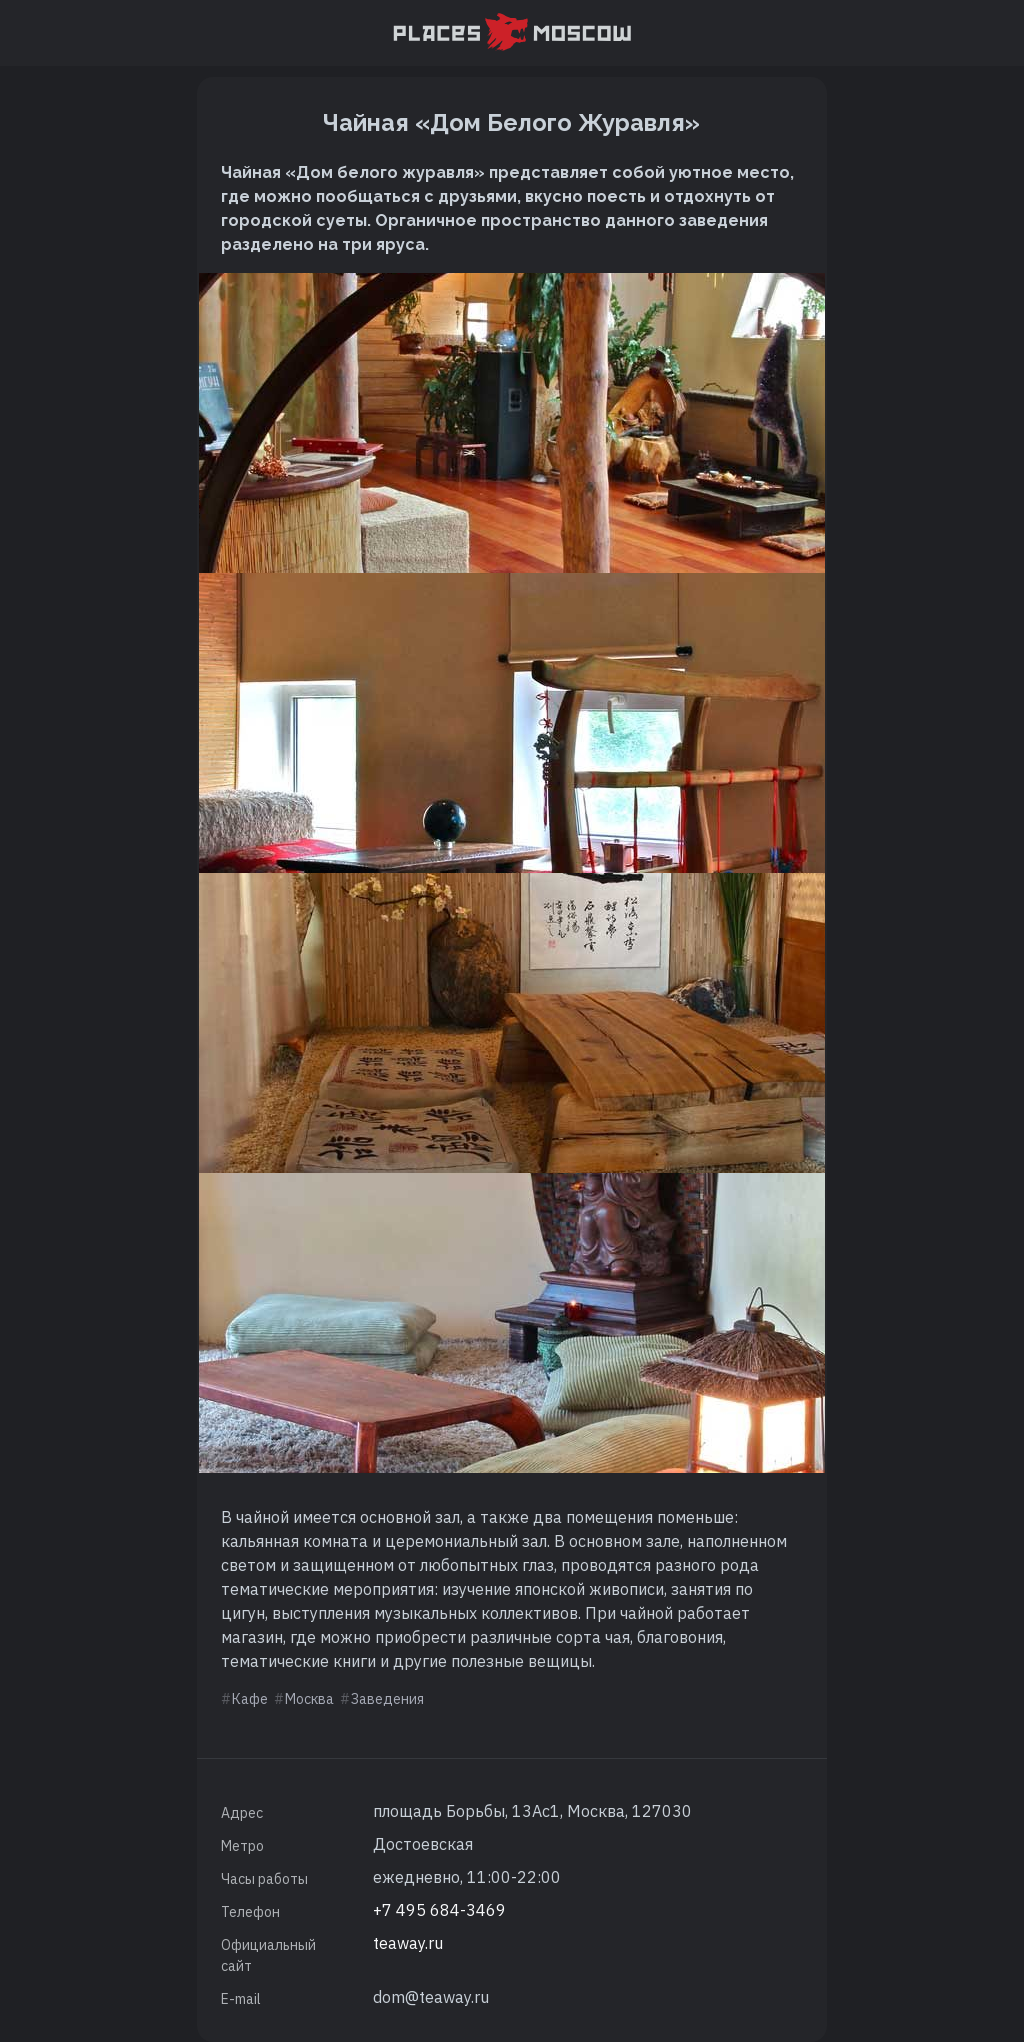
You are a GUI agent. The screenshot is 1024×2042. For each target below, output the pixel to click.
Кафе (250, 1699)
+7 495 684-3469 (439, 1910)
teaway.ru (408, 1943)
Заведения (387, 1699)
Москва (309, 1699)
